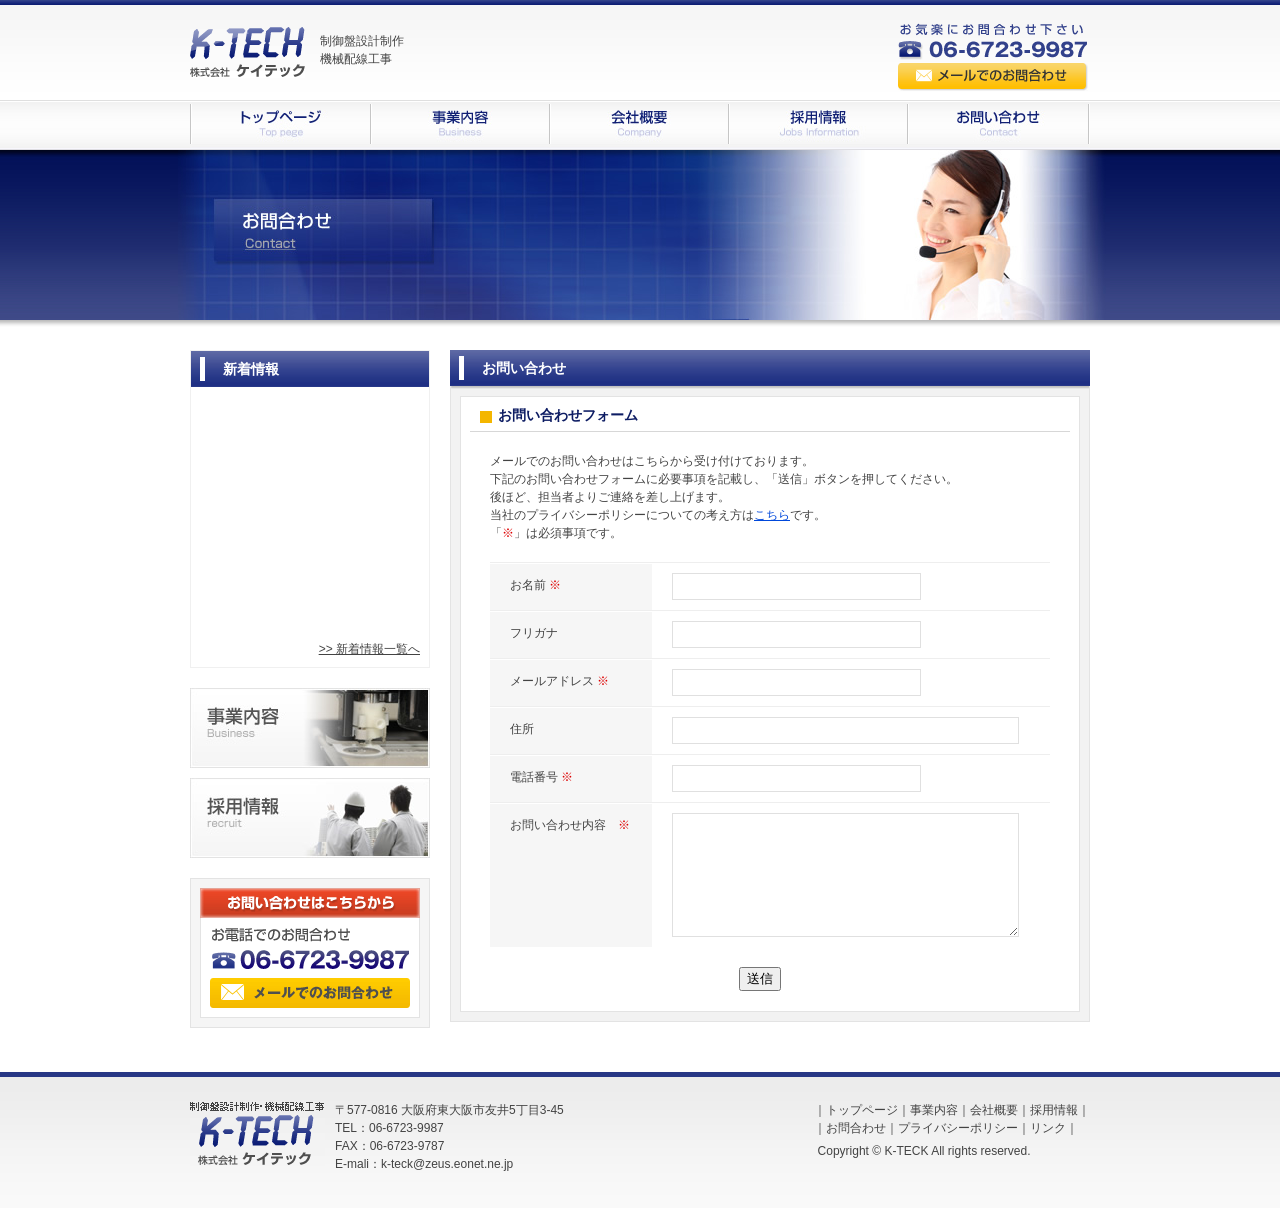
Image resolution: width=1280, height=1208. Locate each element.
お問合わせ (856, 1128)
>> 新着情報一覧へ (369, 649)
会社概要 (994, 1110)
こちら (772, 515)
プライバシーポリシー (958, 1128)
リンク (1048, 1128)
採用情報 (1054, 1110)
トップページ (862, 1110)
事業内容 (934, 1110)
